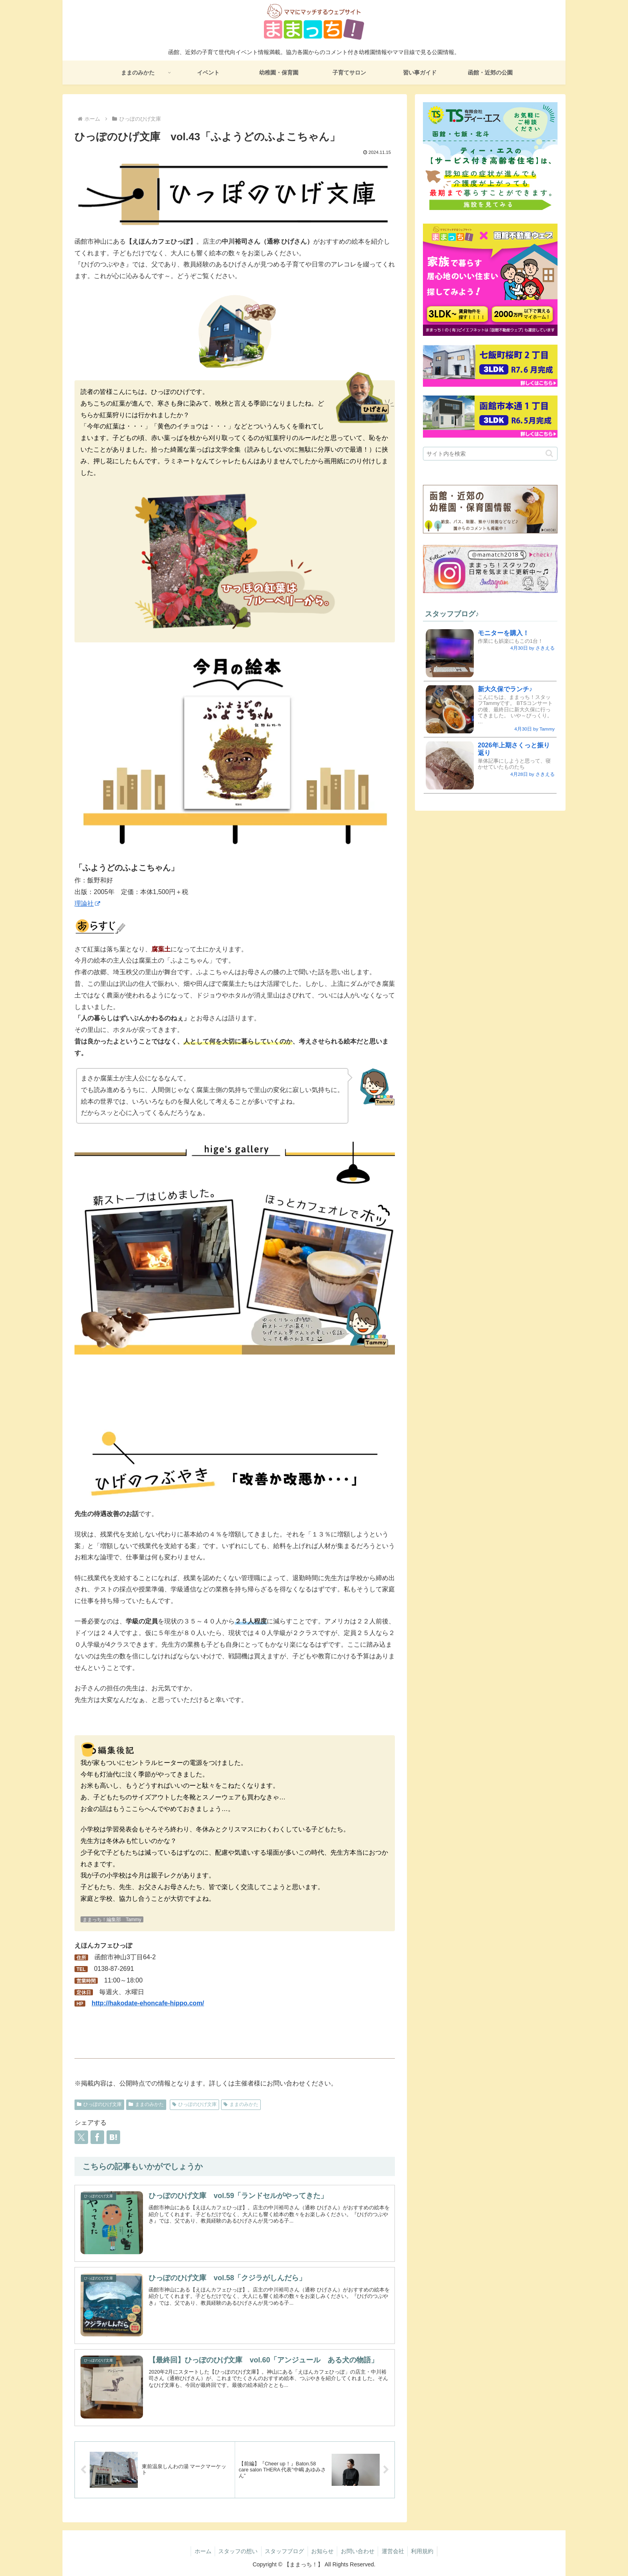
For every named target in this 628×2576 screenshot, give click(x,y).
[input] (490, 453)
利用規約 (426, 2551)
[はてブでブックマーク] (113, 2137)
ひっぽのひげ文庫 (99, 2104)
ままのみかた (146, 2104)
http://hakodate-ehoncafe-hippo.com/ (148, 2003)
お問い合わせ (359, 2551)
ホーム (199, 2551)
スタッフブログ (283, 2551)
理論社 (87, 903)
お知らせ (322, 2551)
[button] (549, 453)
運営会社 (395, 2551)
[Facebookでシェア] (97, 2137)
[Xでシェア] (81, 2137)
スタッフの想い (235, 2551)
